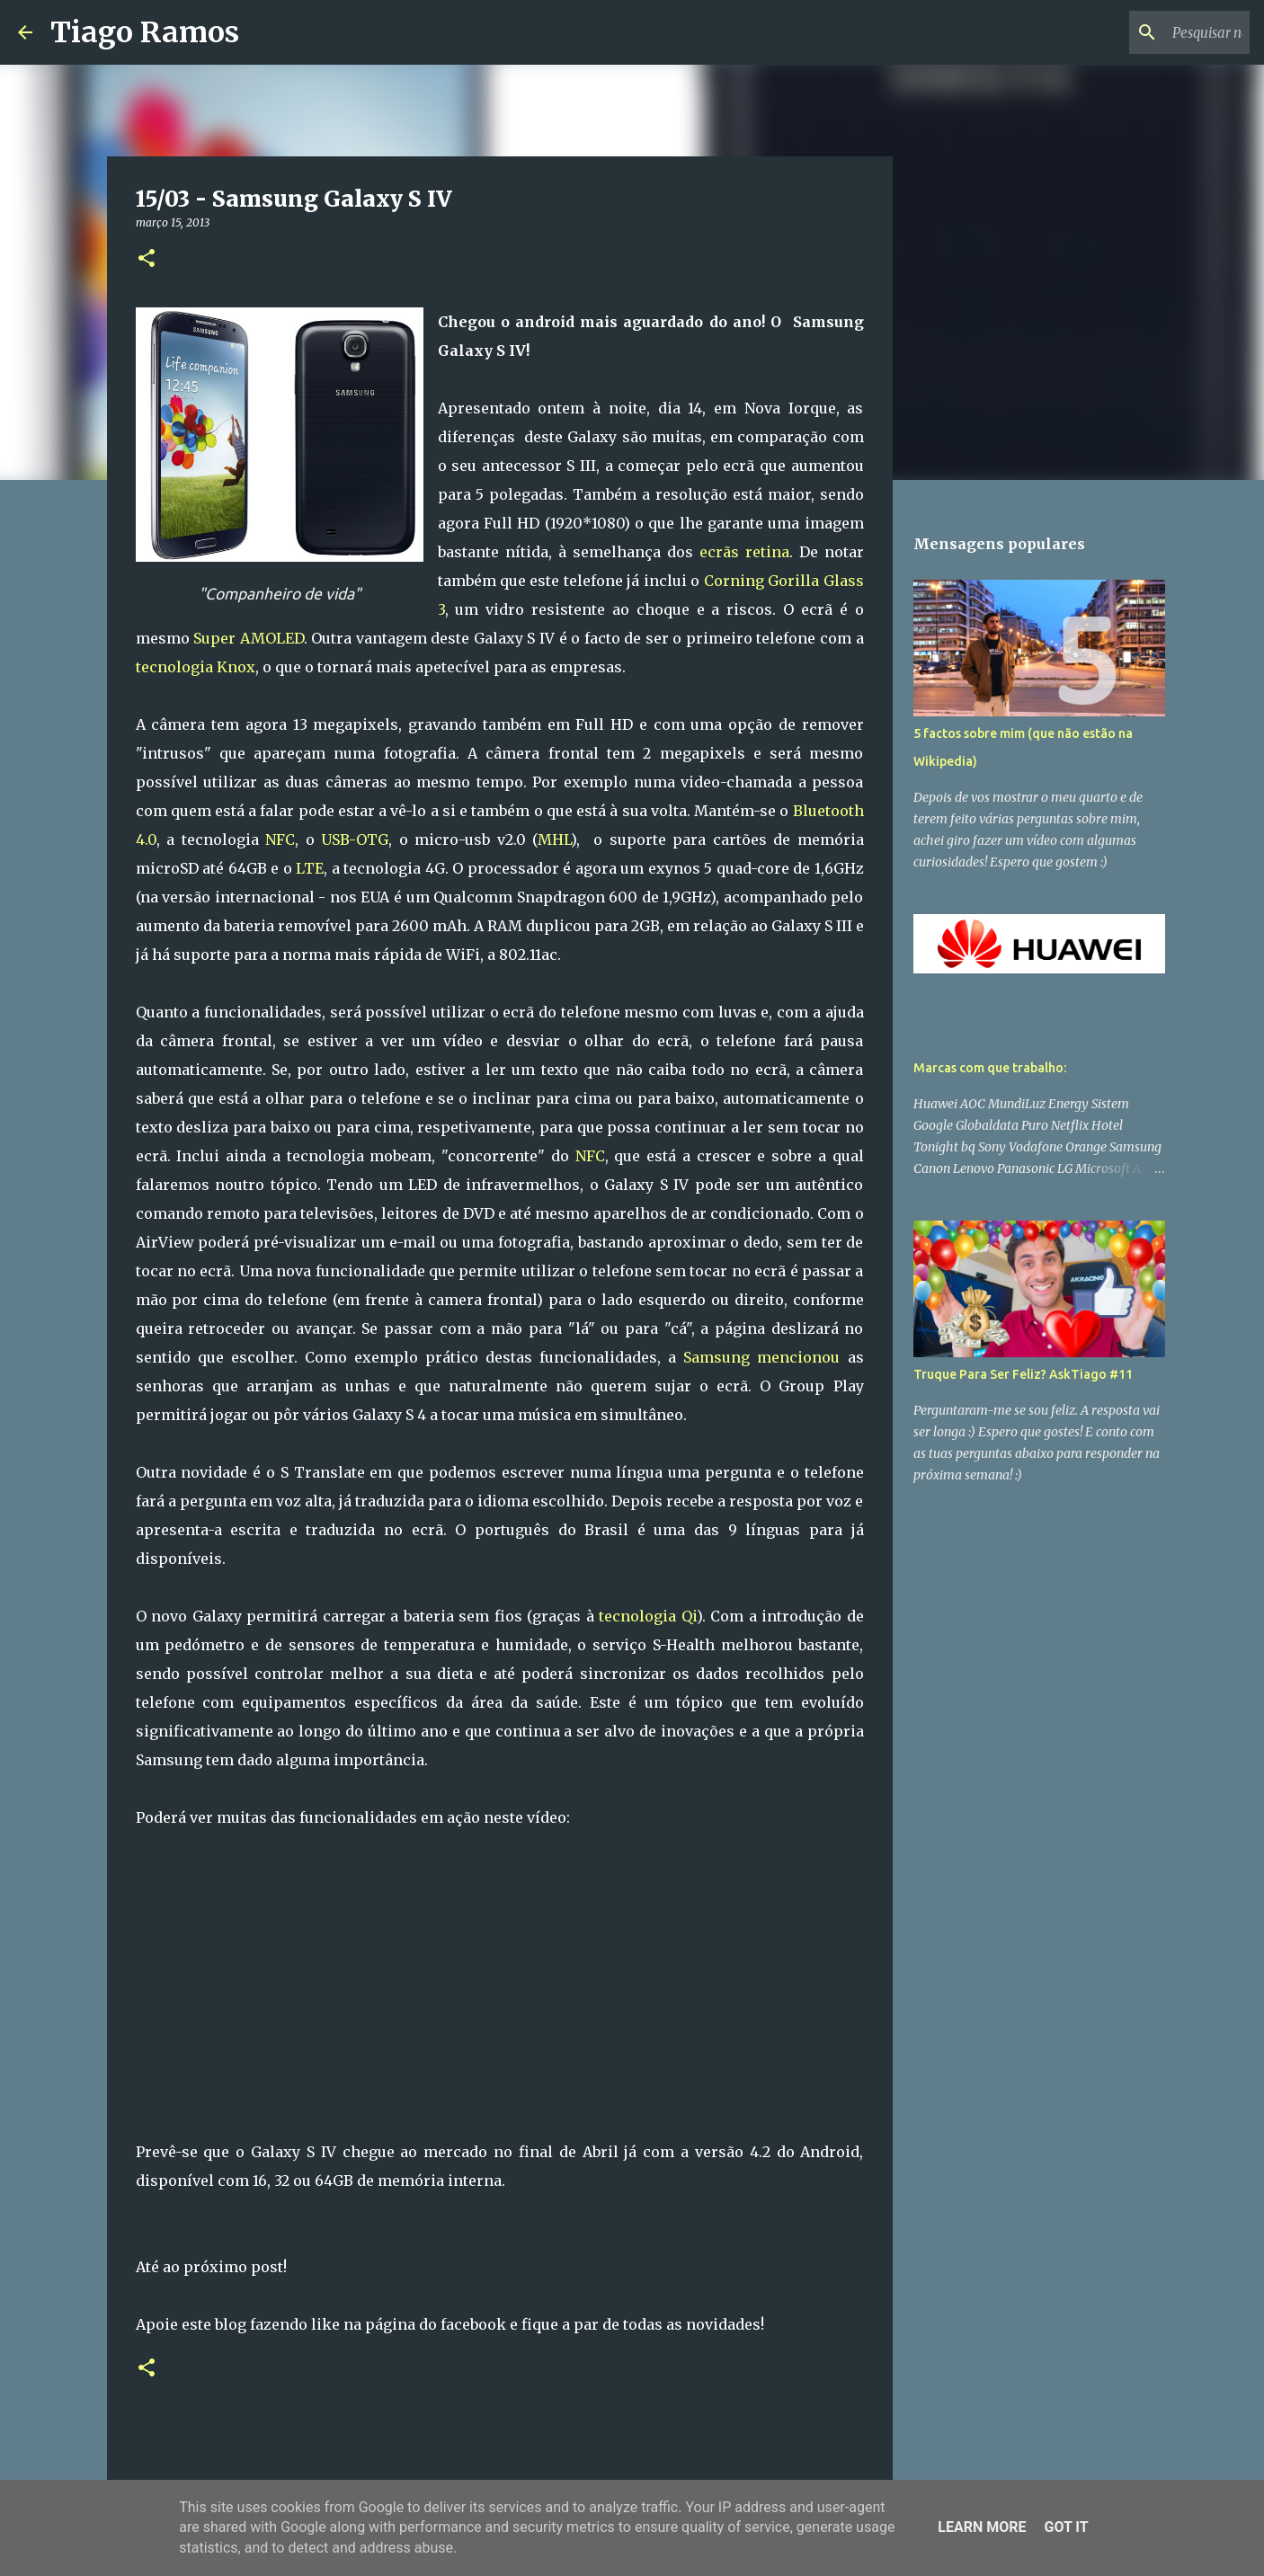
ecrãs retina (744, 552)
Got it (1066, 2527)
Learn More (982, 2527)
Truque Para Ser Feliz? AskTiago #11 (1023, 1374)
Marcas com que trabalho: (989, 1068)
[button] (146, 259)
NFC (280, 839)
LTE (310, 868)
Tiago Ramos (144, 32)
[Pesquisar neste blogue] (1155, 32)
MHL (554, 839)
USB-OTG (354, 839)
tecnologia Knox (195, 667)
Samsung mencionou (761, 1357)
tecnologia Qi (648, 1616)
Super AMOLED (248, 638)
